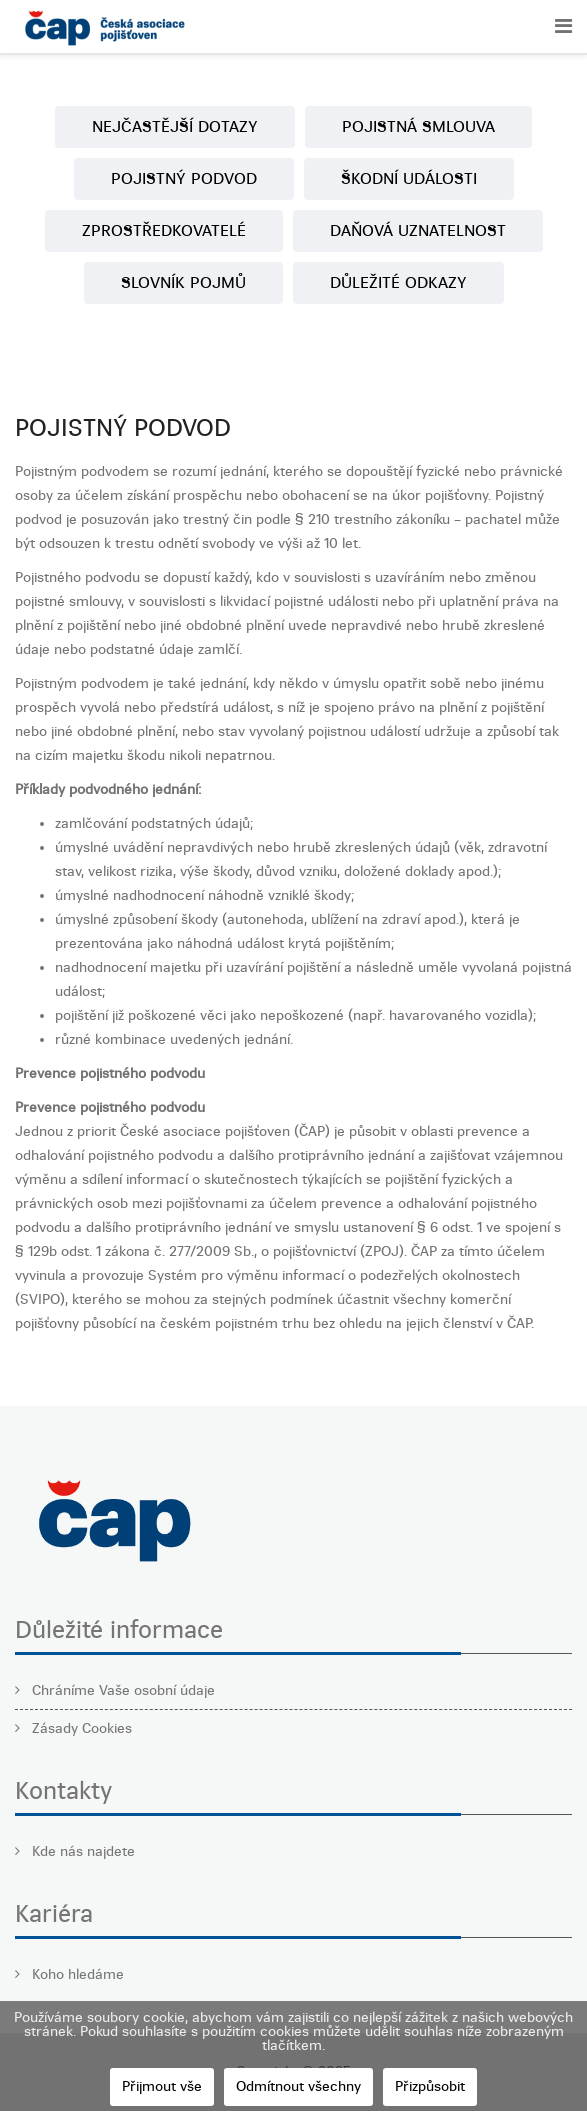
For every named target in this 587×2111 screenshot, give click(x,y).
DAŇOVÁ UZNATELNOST (418, 230)
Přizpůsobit (430, 2086)
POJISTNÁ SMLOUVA (418, 126)
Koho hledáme (76, 1974)
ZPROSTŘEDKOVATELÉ (164, 230)
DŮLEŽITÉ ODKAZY (398, 282)
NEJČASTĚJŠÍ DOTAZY (175, 126)
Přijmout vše (162, 2086)
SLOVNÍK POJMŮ (183, 282)
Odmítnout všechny (298, 2086)
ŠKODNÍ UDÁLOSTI (409, 178)
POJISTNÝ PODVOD (184, 178)
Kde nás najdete (81, 1851)
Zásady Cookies (80, 1728)
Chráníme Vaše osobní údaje (121, 1690)
